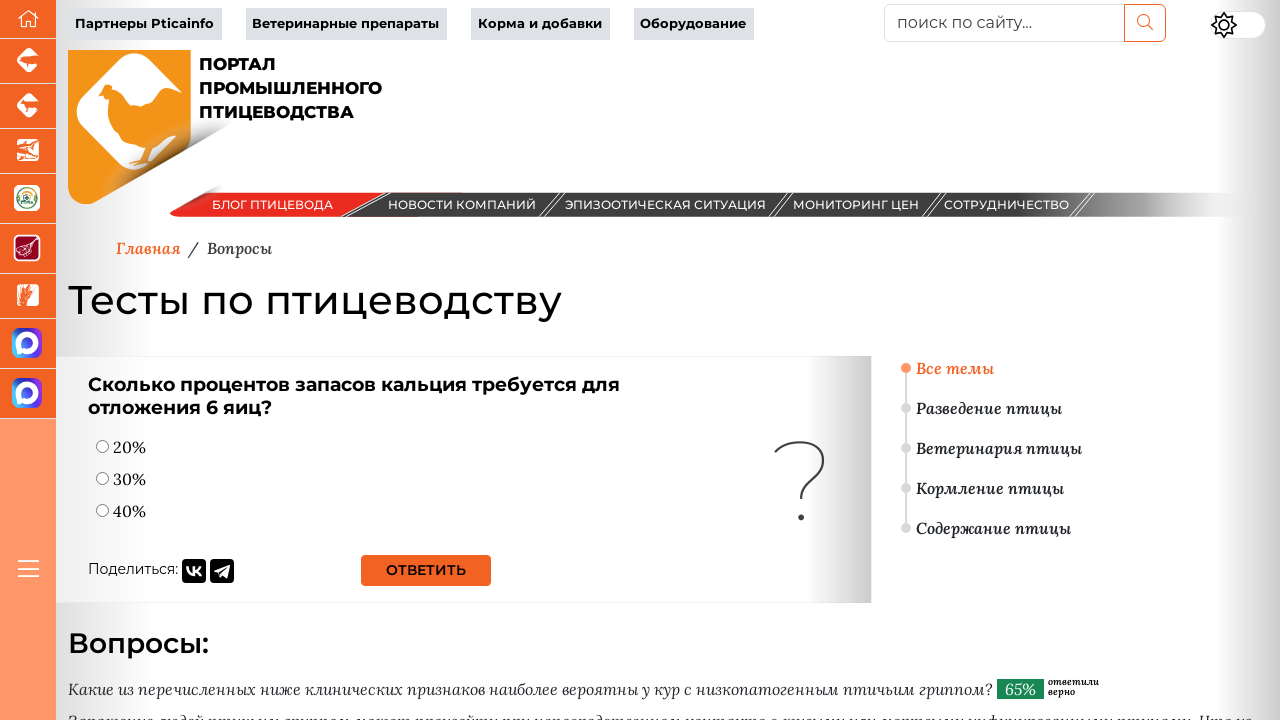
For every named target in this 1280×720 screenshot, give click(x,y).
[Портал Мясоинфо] (28, 249)
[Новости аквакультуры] (28, 151)
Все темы (955, 368)
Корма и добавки (540, 23)
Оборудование (693, 23)
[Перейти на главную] (28, 19)
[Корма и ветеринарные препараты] (28, 199)
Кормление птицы (990, 488)
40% (121, 511)
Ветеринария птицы (999, 448)
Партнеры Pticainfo (144, 23)
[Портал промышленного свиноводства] (28, 61)
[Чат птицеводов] (28, 394)
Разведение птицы (989, 408)
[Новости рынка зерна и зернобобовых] (28, 296)
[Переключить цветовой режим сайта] (1238, 25)
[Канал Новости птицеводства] (28, 344)
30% (121, 479)
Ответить (426, 570)
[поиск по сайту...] (1004, 23)
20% (121, 447)
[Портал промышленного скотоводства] (28, 106)
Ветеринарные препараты (345, 23)
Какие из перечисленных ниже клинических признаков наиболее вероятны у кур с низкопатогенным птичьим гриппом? (530, 689)
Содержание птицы (993, 528)
